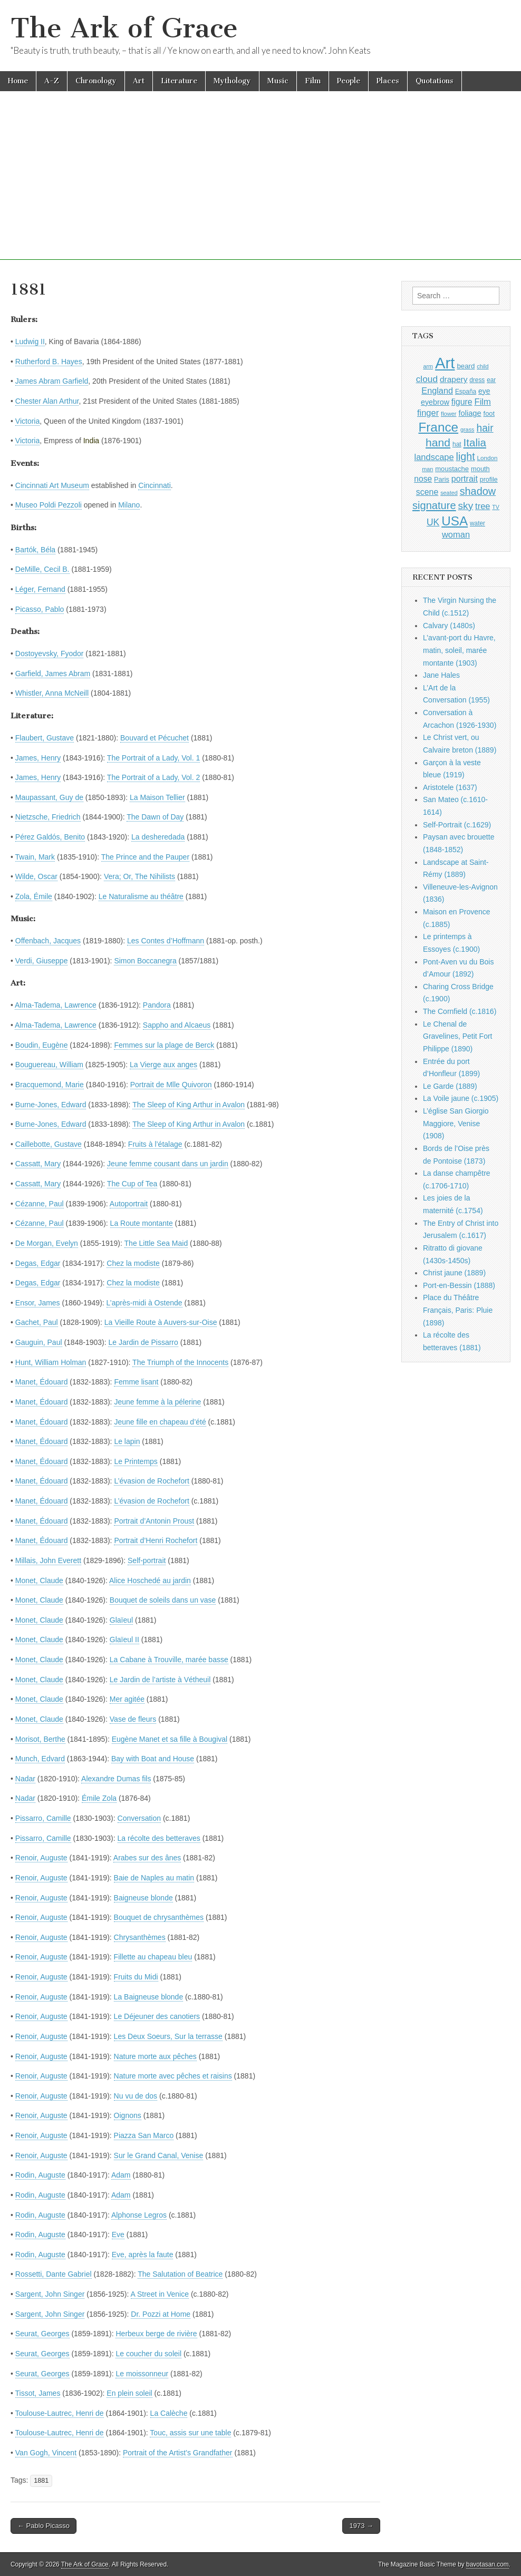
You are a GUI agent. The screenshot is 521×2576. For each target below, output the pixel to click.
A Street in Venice (160, 2294)
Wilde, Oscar (36, 876)
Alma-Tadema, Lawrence (56, 1005)
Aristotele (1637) (450, 787)
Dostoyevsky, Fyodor (49, 653)
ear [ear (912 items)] (491, 380)
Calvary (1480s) (449, 625)
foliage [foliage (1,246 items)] (469, 413)
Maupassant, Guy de (49, 797)
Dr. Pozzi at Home (160, 2314)
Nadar (25, 1778)
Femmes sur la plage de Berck (164, 1045)
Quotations (435, 80)
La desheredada (158, 837)
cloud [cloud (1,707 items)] (427, 379)
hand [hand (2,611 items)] (438, 442)
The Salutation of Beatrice (180, 2274)
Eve (118, 2234)
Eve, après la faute (142, 2254)
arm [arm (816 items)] (428, 366)
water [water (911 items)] (477, 523)
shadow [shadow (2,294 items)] (478, 491)
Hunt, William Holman (50, 1362)
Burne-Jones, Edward (50, 1104)
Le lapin (127, 1441)
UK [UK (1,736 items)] (433, 522)
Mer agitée (127, 1699)
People (348, 80)
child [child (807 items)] (482, 366)
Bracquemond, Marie (49, 1084)
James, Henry (38, 758)
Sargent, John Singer (50, 2294)
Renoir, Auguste (41, 1857)
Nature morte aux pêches (155, 2056)
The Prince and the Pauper (145, 857)
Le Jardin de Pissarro (143, 1342)
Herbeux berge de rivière (156, 2333)
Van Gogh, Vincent (45, 2452)
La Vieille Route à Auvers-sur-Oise (160, 1322)
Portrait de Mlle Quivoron (171, 1084)
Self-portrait (147, 1560)
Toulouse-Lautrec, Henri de (59, 2413)
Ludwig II (30, 341)
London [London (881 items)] (487, 457)
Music (277, 80)
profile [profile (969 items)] (489, 479)
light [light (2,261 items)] (465, 456)
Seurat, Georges (42, 2333)
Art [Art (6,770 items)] (445, 363)
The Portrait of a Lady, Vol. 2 (153, 777)
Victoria (27, 421)
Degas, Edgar (38, 1263)
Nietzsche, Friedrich (48, 817)
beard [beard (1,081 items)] (466, 366)
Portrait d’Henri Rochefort (155, 1540)
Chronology (96, 80)
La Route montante (141, 1223)
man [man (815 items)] (427, 469)
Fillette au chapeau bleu (153, 1957)
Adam (121, 2175)
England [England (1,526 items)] (437, 390)
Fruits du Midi (136, 1977)
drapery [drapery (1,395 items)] (453, 379)
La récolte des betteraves (159, 1838)
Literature (179, 80)
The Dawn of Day (155, 817)
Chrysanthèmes (140, 1937)
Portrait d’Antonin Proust (154, 1521)
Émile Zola (99, 1798)
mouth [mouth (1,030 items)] (480, 469)
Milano (129, 505)
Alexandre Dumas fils (116, 1778)
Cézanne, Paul (39, 1203)
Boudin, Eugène (41, 1045)
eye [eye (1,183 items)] (484, 391)
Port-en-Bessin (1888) (459, 1285)
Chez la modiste (133, 1263)
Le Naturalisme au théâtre (141, 896)
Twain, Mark (35, 857)
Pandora (157, 1005)
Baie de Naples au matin (154, 1878)
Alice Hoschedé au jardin (150, 1580)
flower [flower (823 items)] (448, 414)
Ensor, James (37, 1303)
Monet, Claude (39, 1580)
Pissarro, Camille (43, 1818)
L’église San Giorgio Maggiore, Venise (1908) (456, 1123)
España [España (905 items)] (465, 391)
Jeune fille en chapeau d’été (160, 1422)
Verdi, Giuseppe (41, 961)
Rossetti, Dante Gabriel (53, 2274)
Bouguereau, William (49, 1064)
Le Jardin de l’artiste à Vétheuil (160, 1679)
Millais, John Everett (48, 1560)
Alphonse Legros (139, 2215)
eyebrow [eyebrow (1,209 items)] (435, 402)
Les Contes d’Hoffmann (165, 940)
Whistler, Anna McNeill (52, 693)
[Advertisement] (260, 186)
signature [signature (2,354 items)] (434, 505)
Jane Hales (441, 675)
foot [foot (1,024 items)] (489, 413)
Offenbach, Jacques (48, 940)
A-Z (51, 80)
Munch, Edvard (40, 1758)
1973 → (361, 2526)
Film (313, 80)
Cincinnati (154, 485)
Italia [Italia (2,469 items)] (475, 442)
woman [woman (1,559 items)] (456, 534)
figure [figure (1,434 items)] (461, 401)
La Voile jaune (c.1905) (460, 1098)
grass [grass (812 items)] (467, 429)
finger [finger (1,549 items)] (428, 412)
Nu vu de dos (136, 2096)
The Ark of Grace (124, 28)
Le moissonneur (141, 2373)
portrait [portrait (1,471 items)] (464, 478)
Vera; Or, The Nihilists (139, 876)
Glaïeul (121, 1620)
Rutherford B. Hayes (48, 361)
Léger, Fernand (40, 589)
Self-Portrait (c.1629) (457, 825)
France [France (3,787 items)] (438, 427)
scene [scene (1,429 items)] (427, 491)
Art (138, 80)
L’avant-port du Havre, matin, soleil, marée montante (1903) (459, 650)
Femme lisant (136, 1382)
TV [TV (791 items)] (495, 507)
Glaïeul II (124, 1639)
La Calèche (169, 2413)
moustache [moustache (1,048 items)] (452, 469)
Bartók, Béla (35, 549)
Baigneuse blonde (143, 1898)
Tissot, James (38, 2393)
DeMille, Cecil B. (42, 569)
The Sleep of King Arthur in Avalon (188, 1104)
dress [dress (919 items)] (477, 380)
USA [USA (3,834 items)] (454, 521)
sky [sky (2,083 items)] (466, 505)
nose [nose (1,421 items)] (423, 478)
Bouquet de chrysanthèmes (159, 1917)
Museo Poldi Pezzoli (48, 505)
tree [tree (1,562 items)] (482, 506)
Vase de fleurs (133, 1719)
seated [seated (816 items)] (449, 493)
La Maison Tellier (157, 797)
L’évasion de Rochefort (151, 1481)
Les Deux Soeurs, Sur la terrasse (168, 2036)
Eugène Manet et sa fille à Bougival (169, 1739)
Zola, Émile (33, 896)
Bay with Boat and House (152, 1758)
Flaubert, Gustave (44, 738)
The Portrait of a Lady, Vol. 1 (153, 758)
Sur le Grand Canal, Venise (159, 2155)
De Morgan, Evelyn (46, 1243)
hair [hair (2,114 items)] (484, 428)
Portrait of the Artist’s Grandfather (178, 2452)
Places (388, 80)
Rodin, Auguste (40, 2175)
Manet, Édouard (41, 1382)
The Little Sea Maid (156, 1243)
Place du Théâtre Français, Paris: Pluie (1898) (458, 1309)
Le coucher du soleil (148, 2353)
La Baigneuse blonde (149, 1997)
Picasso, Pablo (39, 609)
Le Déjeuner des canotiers (157, 2016)
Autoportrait (129, 1203)
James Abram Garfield (52, 381)
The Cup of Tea (132, 1183)
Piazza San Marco (144, 2135)
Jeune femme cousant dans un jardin (167, 1163)
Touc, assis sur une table (190, 2432)
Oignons (127, 2115)
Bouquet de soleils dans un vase (163, 1600)
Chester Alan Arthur (47, 401)
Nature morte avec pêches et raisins (173, 2076)
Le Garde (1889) (450, 1086)
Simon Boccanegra (145, 961)
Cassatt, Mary (38, 1163)
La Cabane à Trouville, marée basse (169, 1659)
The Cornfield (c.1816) (459, 1011)
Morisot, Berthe (40, 1739)
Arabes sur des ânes (147, 1857)
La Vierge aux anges (163, 1064)
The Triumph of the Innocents (180, 1362)
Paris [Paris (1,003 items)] (441, 479)
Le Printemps (135, 1461)
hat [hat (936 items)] (456, 444)
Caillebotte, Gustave (48, 1144)
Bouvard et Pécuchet (154, 738)
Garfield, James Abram (52, 673)
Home (18, 80)
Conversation (139, 1818)
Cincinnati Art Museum (52, 485)
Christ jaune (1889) (454, 1273)
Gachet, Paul (36, 1322)
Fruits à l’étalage (155, 1144)
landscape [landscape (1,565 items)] (434, 457)
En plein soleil (129, 2393)
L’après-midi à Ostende (144, 1303)
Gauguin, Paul (38, 1342)
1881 (41, 2480)
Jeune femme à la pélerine (157, 1402)
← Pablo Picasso (43, 2526)
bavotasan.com (487, 2564)
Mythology (232, 80)
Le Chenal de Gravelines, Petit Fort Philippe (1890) (458, 1036)
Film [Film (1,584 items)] (482, 402)
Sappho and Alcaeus (176, 1025)
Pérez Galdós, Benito (50, 837)
